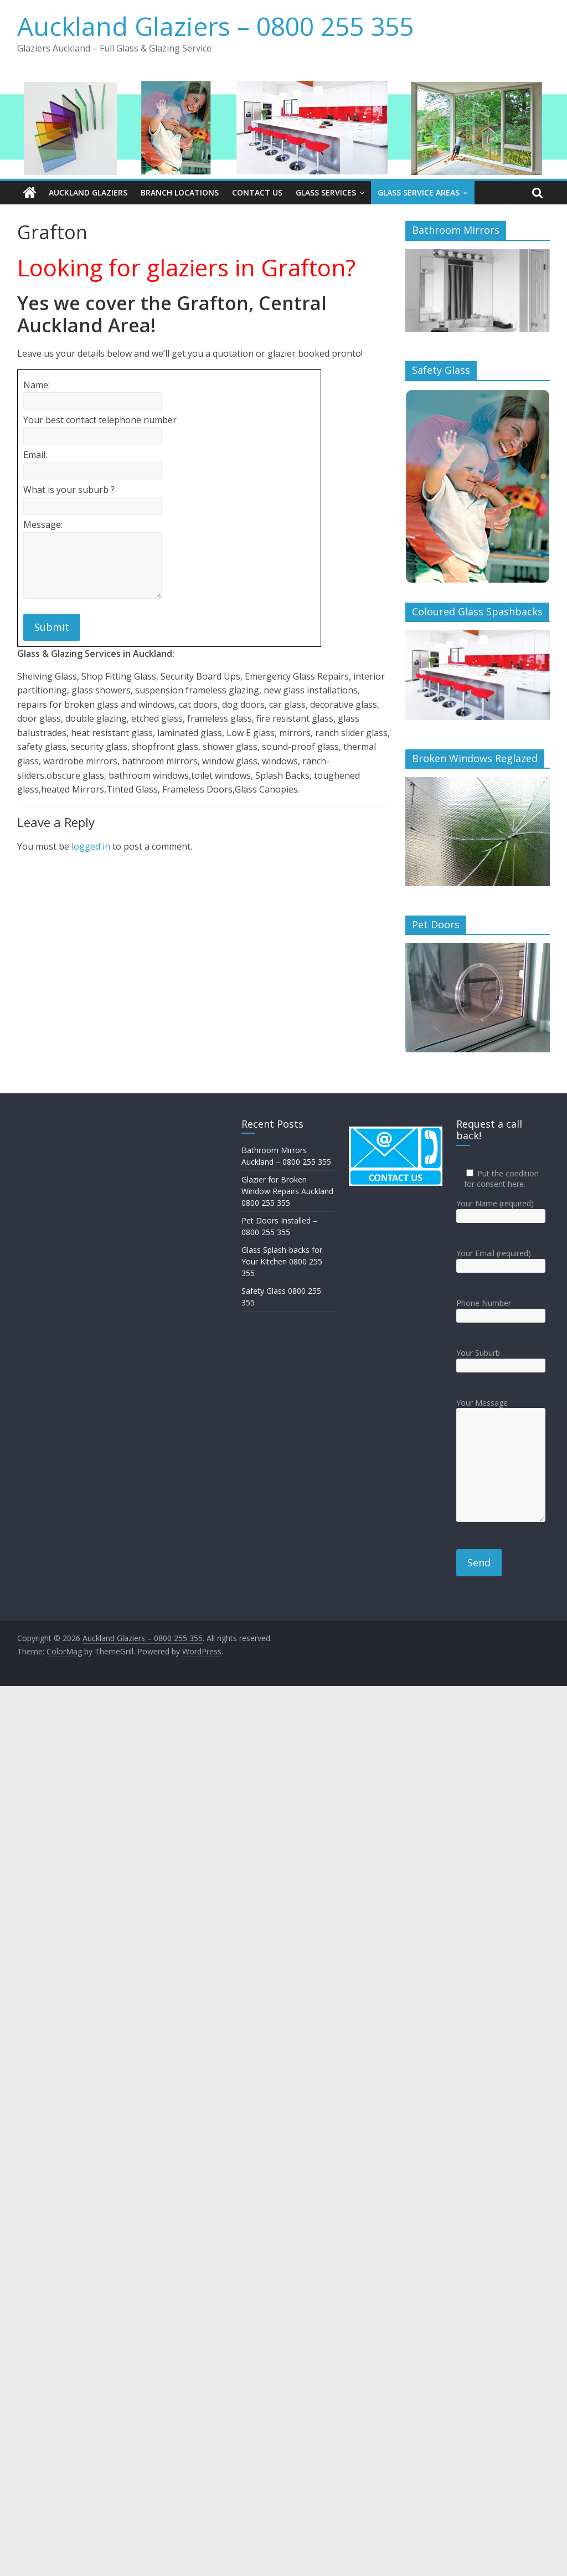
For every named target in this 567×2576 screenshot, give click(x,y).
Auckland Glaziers (88, 192)
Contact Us (257, 192)
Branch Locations (180, 192)
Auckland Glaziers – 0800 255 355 (215, 26)
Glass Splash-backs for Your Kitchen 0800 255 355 (281, 1261)
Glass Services (326, 192)
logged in (90, 846)
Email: (35, 455)
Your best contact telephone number (100, 420)
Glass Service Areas (419, 192)
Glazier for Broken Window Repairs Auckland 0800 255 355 (287, 1191)
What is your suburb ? (69, 490)
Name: (36, 385)
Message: (43, 524)
